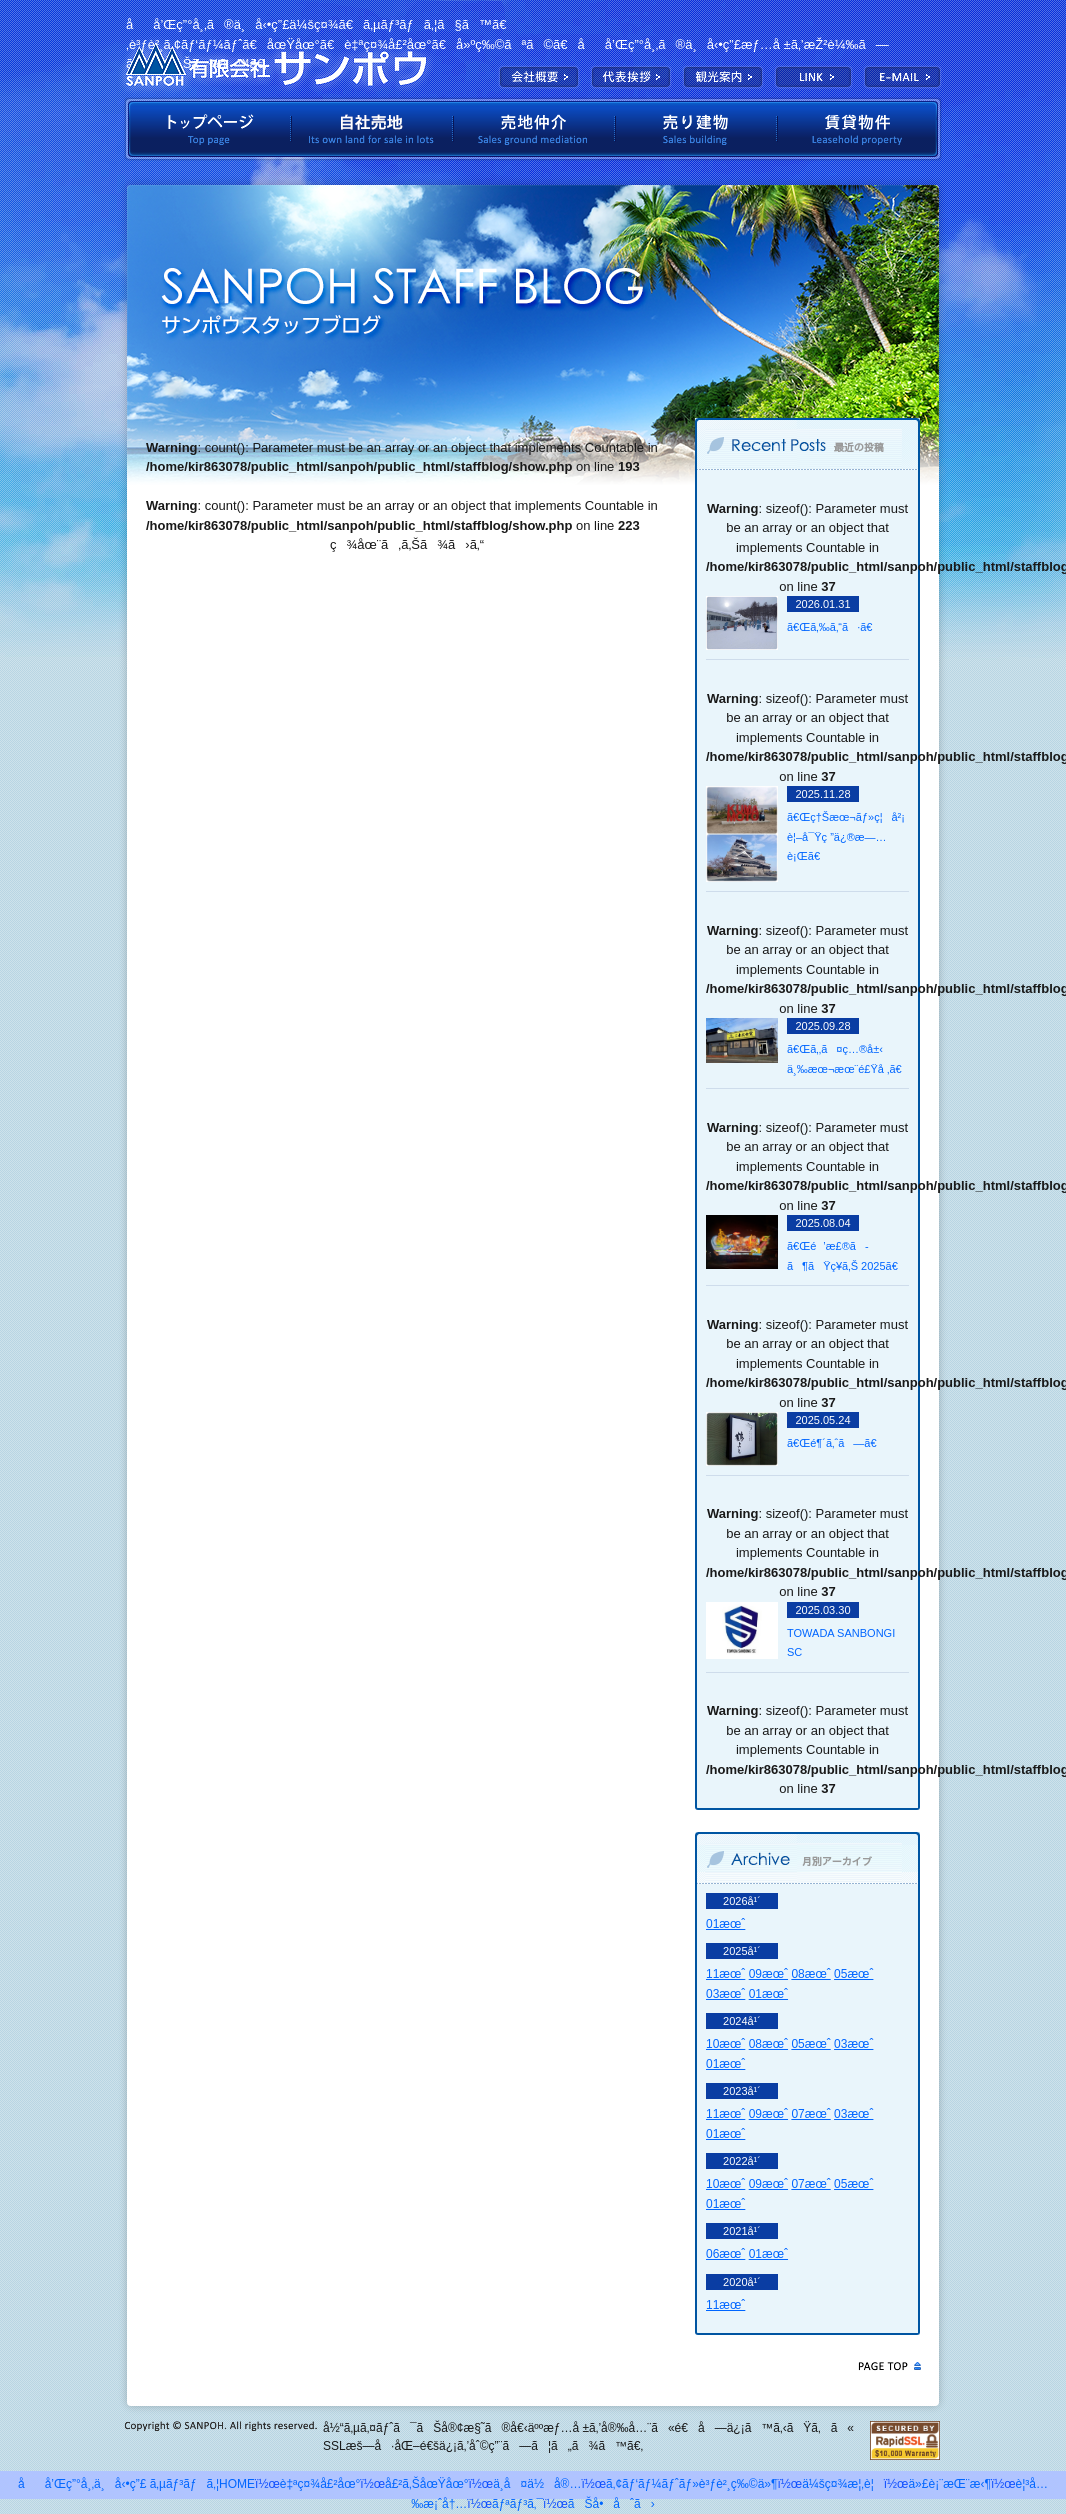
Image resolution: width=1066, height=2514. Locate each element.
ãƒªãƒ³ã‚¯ (517, 2504)
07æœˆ (810, 2114)
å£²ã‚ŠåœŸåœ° (427, 2484)
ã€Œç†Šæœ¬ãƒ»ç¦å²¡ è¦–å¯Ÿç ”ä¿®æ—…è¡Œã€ (846, 836)
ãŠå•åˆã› (611, 2504)
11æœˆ (725, 1974)
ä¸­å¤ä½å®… (537, 2484)
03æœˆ (725, 1994)
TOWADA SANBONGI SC (841, 1643)
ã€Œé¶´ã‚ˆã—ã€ (836, 1443)
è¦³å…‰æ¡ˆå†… (723, 77)
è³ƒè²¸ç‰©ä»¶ (859, 129)
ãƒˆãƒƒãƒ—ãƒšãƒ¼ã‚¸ (207, 129)
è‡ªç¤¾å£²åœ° (372, 129)
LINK (813, 77)
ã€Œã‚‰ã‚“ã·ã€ (834, 627)
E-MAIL (902, 77)
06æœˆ (725, 2254)
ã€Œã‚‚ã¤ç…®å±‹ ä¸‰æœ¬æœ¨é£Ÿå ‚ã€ (847, 1059)
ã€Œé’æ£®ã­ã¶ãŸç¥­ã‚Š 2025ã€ (847, 1256)
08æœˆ (810, 1974)
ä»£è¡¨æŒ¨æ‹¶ (631, 77)
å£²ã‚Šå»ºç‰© (696, 129)
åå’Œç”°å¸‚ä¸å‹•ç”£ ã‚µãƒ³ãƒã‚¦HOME (136, 2484)
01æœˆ (725, 1924)
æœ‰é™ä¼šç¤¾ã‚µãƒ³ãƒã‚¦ (276, 65)
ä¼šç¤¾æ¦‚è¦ (539, 77)
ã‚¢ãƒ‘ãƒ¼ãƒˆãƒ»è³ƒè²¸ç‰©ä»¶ (691, 2484)
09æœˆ (768, 1974)
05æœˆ (853, 1974)
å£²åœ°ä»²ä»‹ (534, 129)
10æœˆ (725, 2044)
